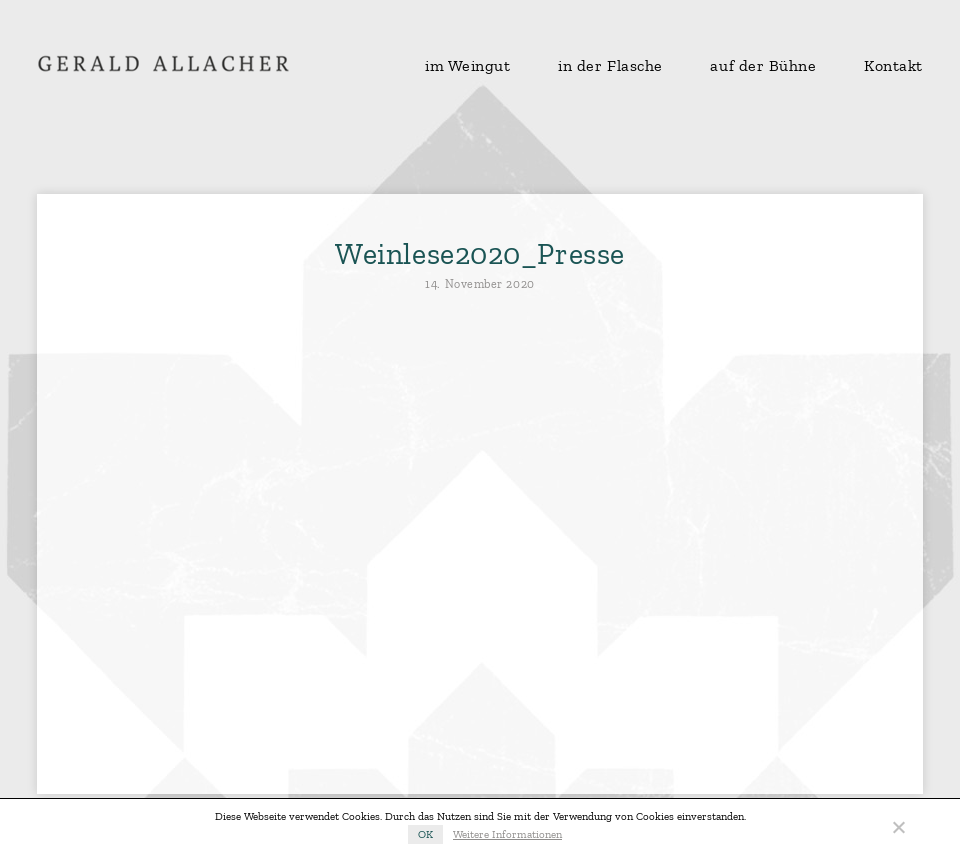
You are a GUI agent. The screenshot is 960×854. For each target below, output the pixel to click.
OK (425, 834)
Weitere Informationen (507, 834)
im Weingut (468, 66)
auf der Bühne (763, 66)
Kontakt (893, 66)
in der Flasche (610, 66)
